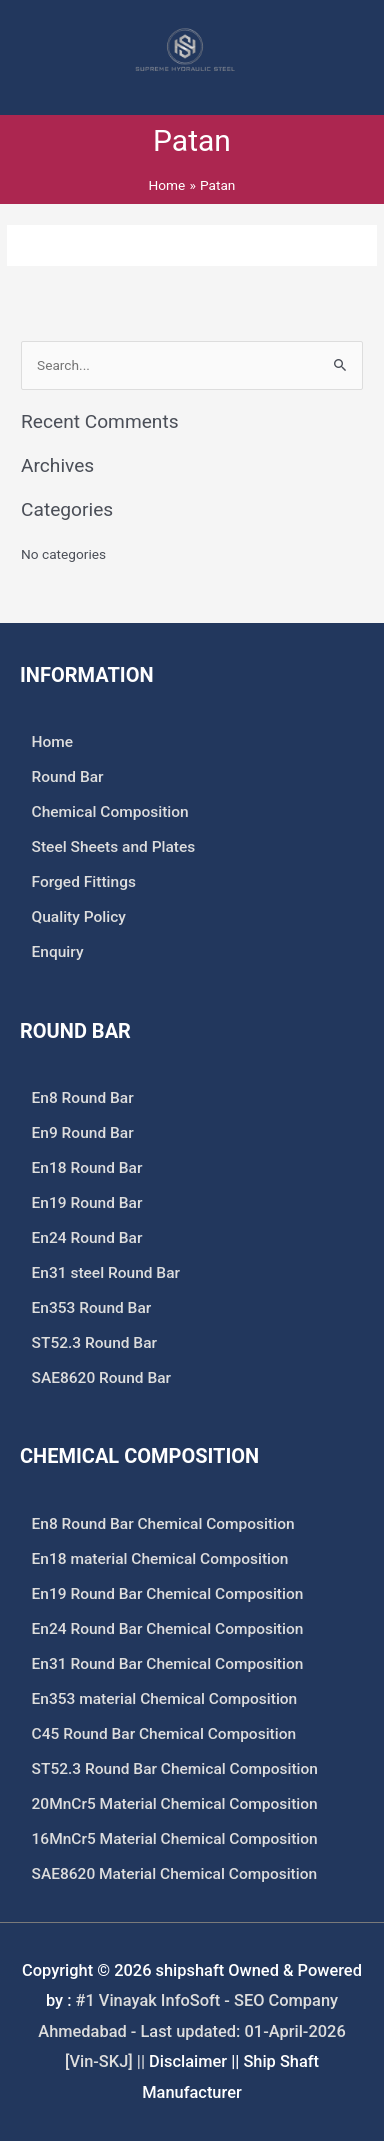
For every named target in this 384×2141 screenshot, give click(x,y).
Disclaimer (188, 2061)
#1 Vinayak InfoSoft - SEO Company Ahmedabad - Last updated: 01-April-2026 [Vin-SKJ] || (191, 2031)
